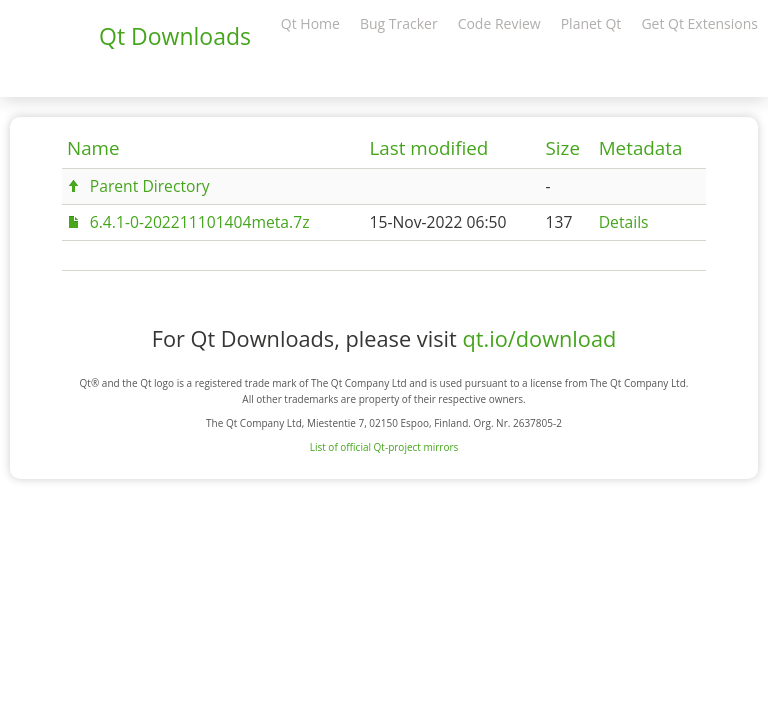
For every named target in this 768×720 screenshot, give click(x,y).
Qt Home (310, 23)
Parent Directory (150, 186)
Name (93, 148)
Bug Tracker (399, 23)
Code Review (499, 23)
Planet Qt (591, 23)
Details (624, 222)
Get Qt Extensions (699, 23)
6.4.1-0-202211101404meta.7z (200, 222)
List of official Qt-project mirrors (384, 447)
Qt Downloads (175, 36)
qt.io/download (539, 338)
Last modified (428, 148)
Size (563, 148)
